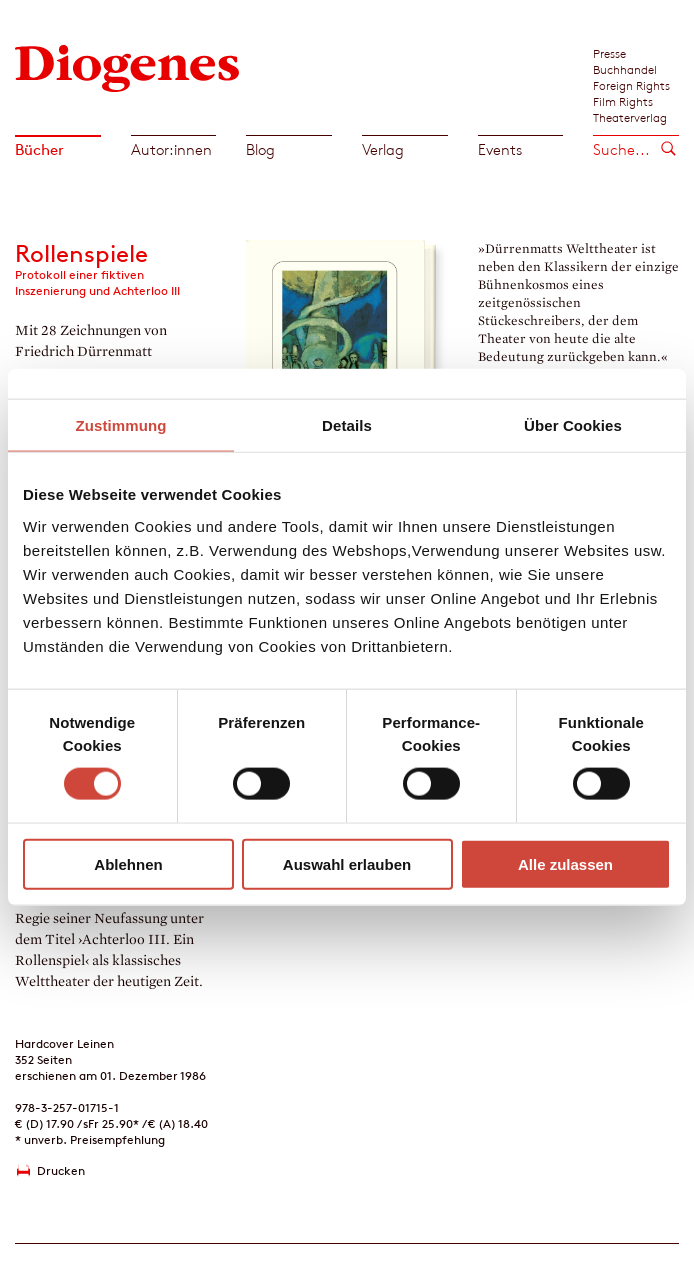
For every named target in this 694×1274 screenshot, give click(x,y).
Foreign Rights (631, 85)
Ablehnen (128, 863)
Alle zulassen (565, 863)
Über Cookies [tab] (573, 425)
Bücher (39, 149)
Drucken (61, 1170)
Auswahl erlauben (347, 863)
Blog (260, 149)
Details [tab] (347, 425)
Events (500, 149)
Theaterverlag (630, 117)
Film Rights (623, 101)
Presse (609, 53)
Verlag (383, 149)
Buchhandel (625, 69)
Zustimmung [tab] (121, 425)
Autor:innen (171, 149)
